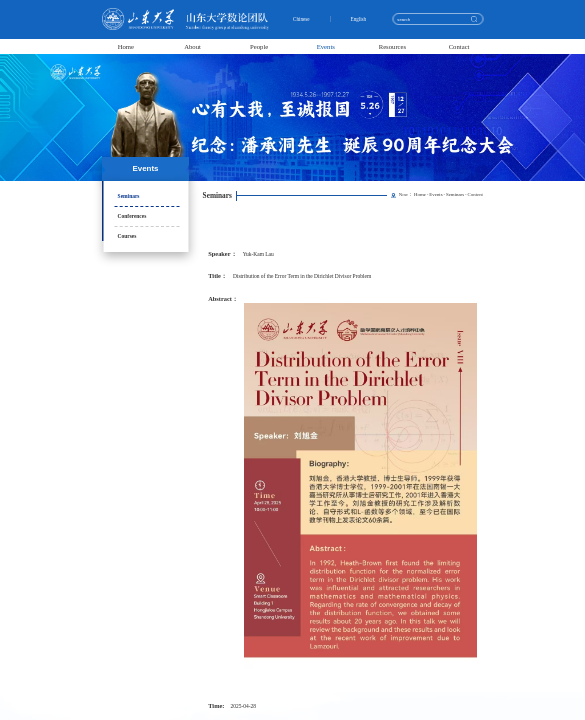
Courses (127, 236)
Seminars (129, 196)
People (259, 46)
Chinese (303, 19)
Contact (459, 46)
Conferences (132, 216)
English (359, 19)
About (192, 46)
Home (126, 46)
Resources (393, 46)
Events (326, 46)
